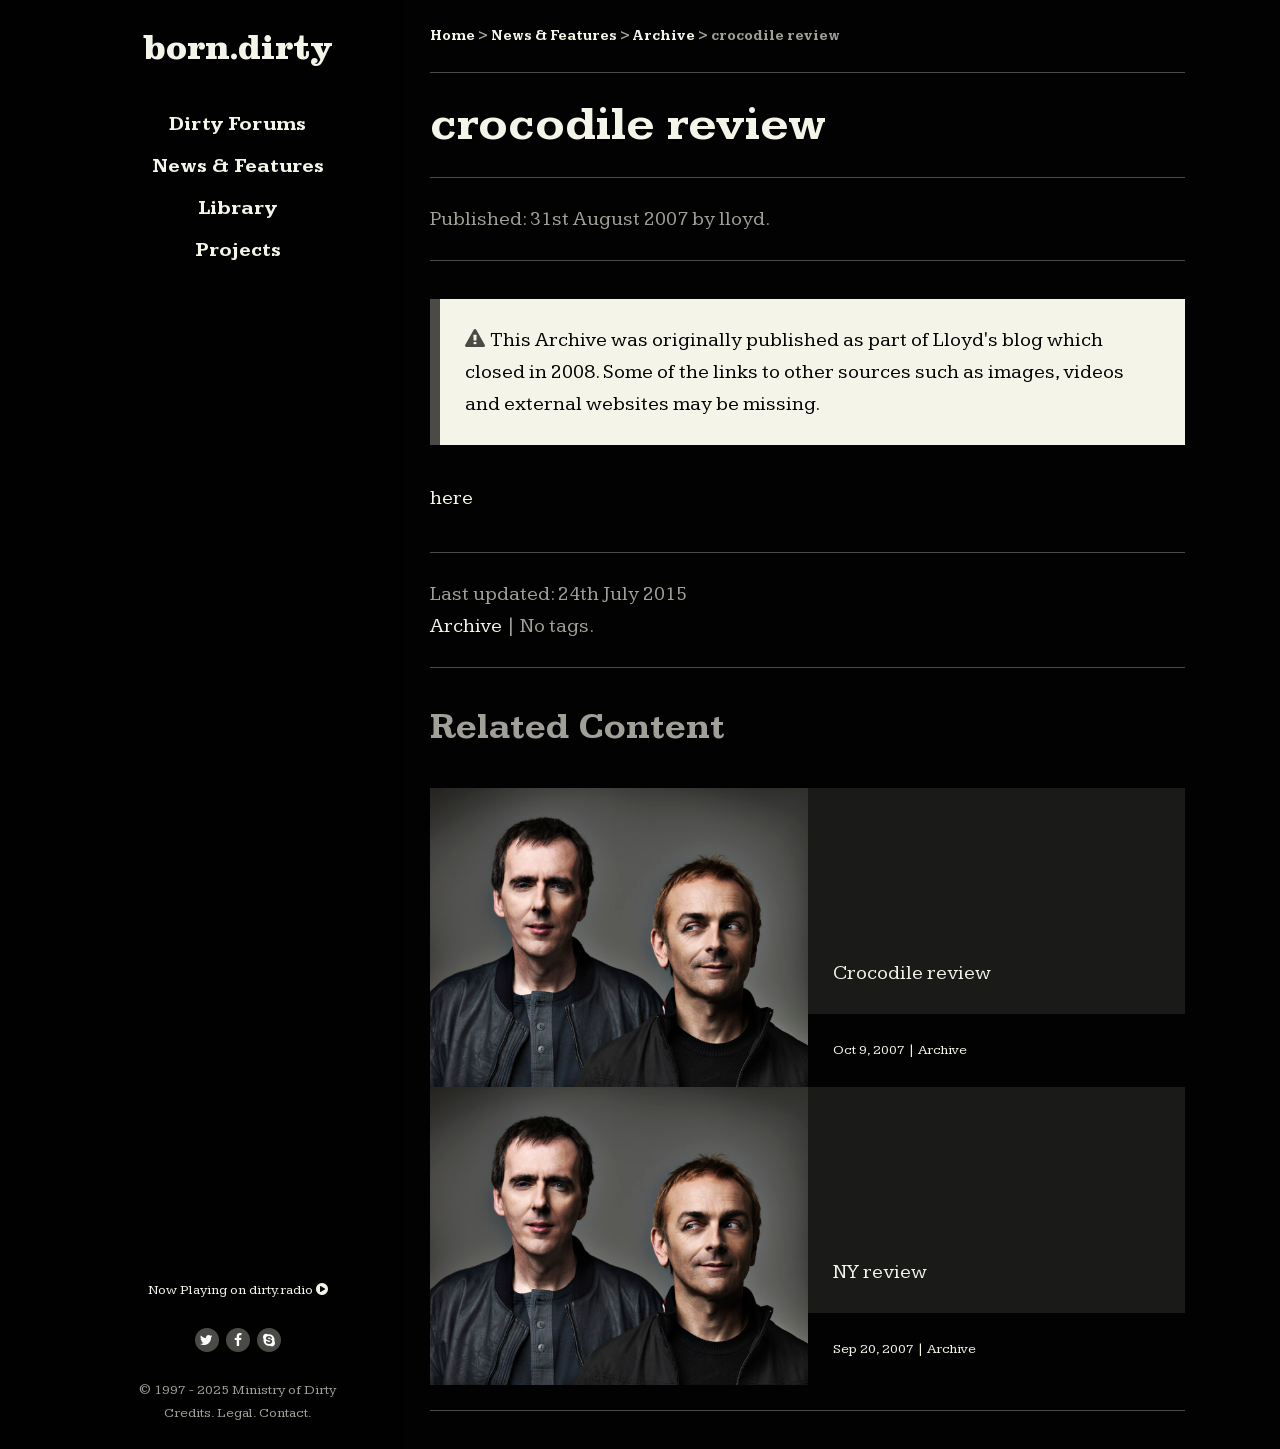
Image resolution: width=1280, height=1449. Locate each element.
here (451, 498)
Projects (238, 250)
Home (452, 36)
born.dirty (237, 47)
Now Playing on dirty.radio (238, 1290)
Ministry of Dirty (284, 1390)
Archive (664, 36)
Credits (187, 1413)
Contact (283, 1413)
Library (237, 208)
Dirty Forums (237, 124)
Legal (235, 1413)
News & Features (238, 166)
